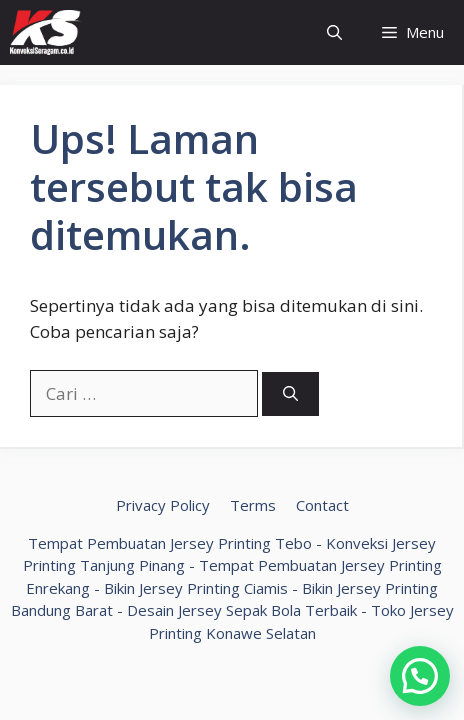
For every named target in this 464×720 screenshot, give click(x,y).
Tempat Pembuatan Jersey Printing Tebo (170, 543)
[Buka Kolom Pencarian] (334, 32)
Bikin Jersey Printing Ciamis (196, 588)
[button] (420, 676)
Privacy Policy (163, 505)
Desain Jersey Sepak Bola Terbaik (242, 610)
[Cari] (290, 394)
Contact (322, 505)
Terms (253, 505)
